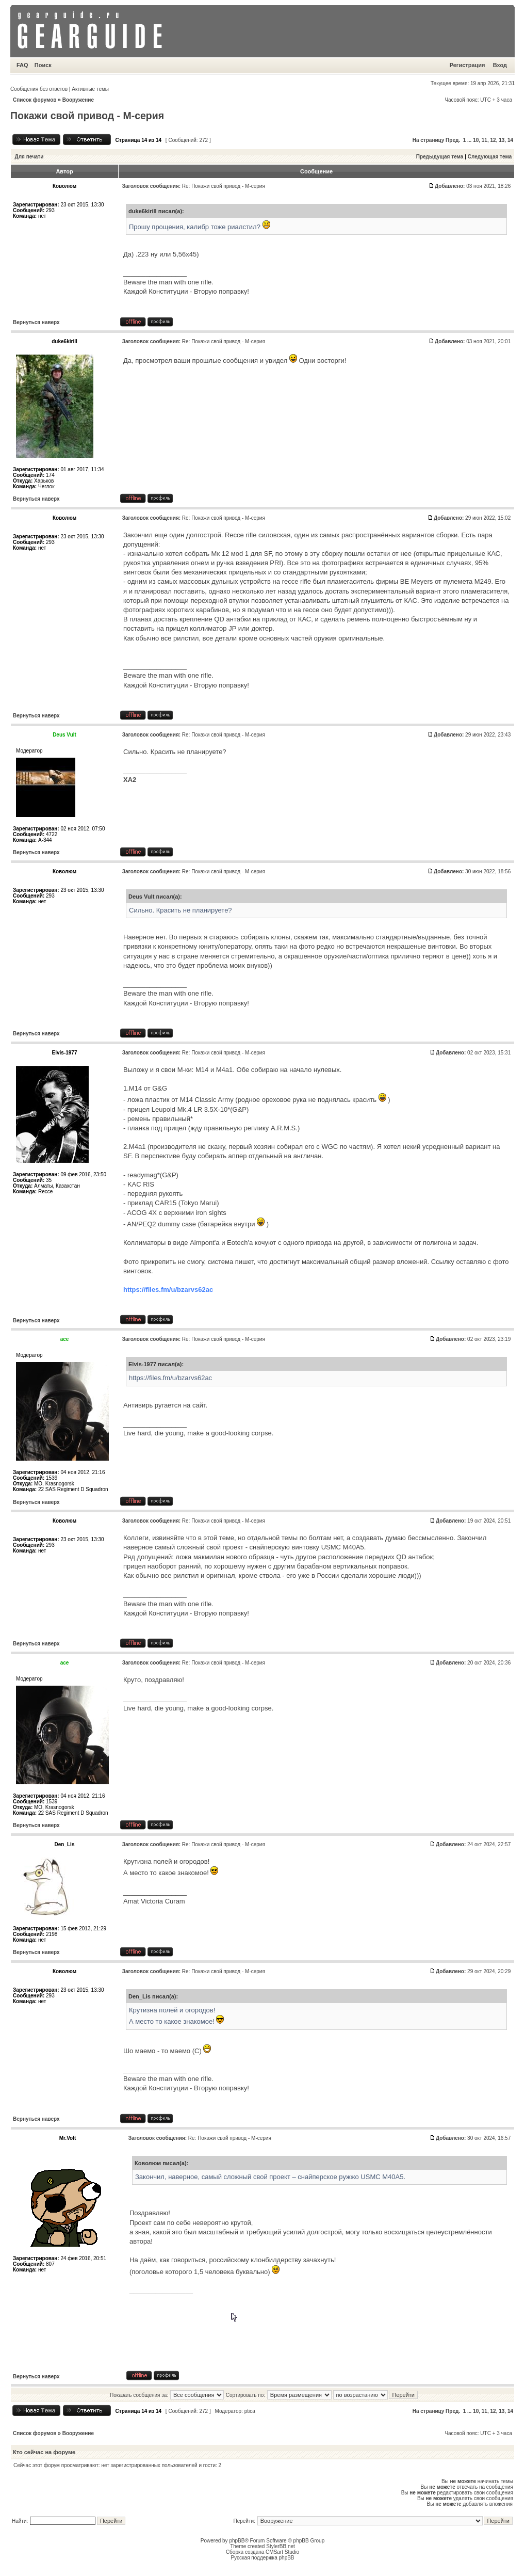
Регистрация (467, 65)
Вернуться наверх (36, 322)
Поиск (43, 65)
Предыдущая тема (440, 156)
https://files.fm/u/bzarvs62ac (168, 1289)
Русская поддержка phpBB (262, 2558)
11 (484, 140)
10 (476, 140)
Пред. (453, 140)
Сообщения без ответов (39, 89)
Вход (500, 65)
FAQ (22, 65)
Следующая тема (490, 156)
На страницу (429, 140)
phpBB (236, 2540)
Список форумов (35, 100)
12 (493, 140)
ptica (249, 2411)
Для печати (29, 156)
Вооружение (78, 100)
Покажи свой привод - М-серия (87, 115)
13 (501, 140)
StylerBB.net (280, 2546)
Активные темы (90, 89)
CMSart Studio (282, 2552)
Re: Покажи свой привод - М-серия (223, 186)
